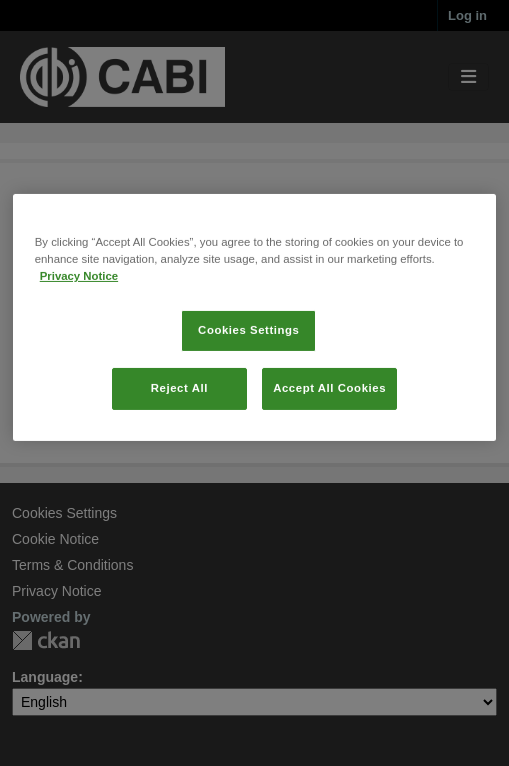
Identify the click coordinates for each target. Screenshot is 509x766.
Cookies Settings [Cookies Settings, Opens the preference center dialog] (248, 391)
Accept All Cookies (329, 449)
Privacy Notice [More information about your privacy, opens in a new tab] (79, 337)
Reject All (179, 449)
